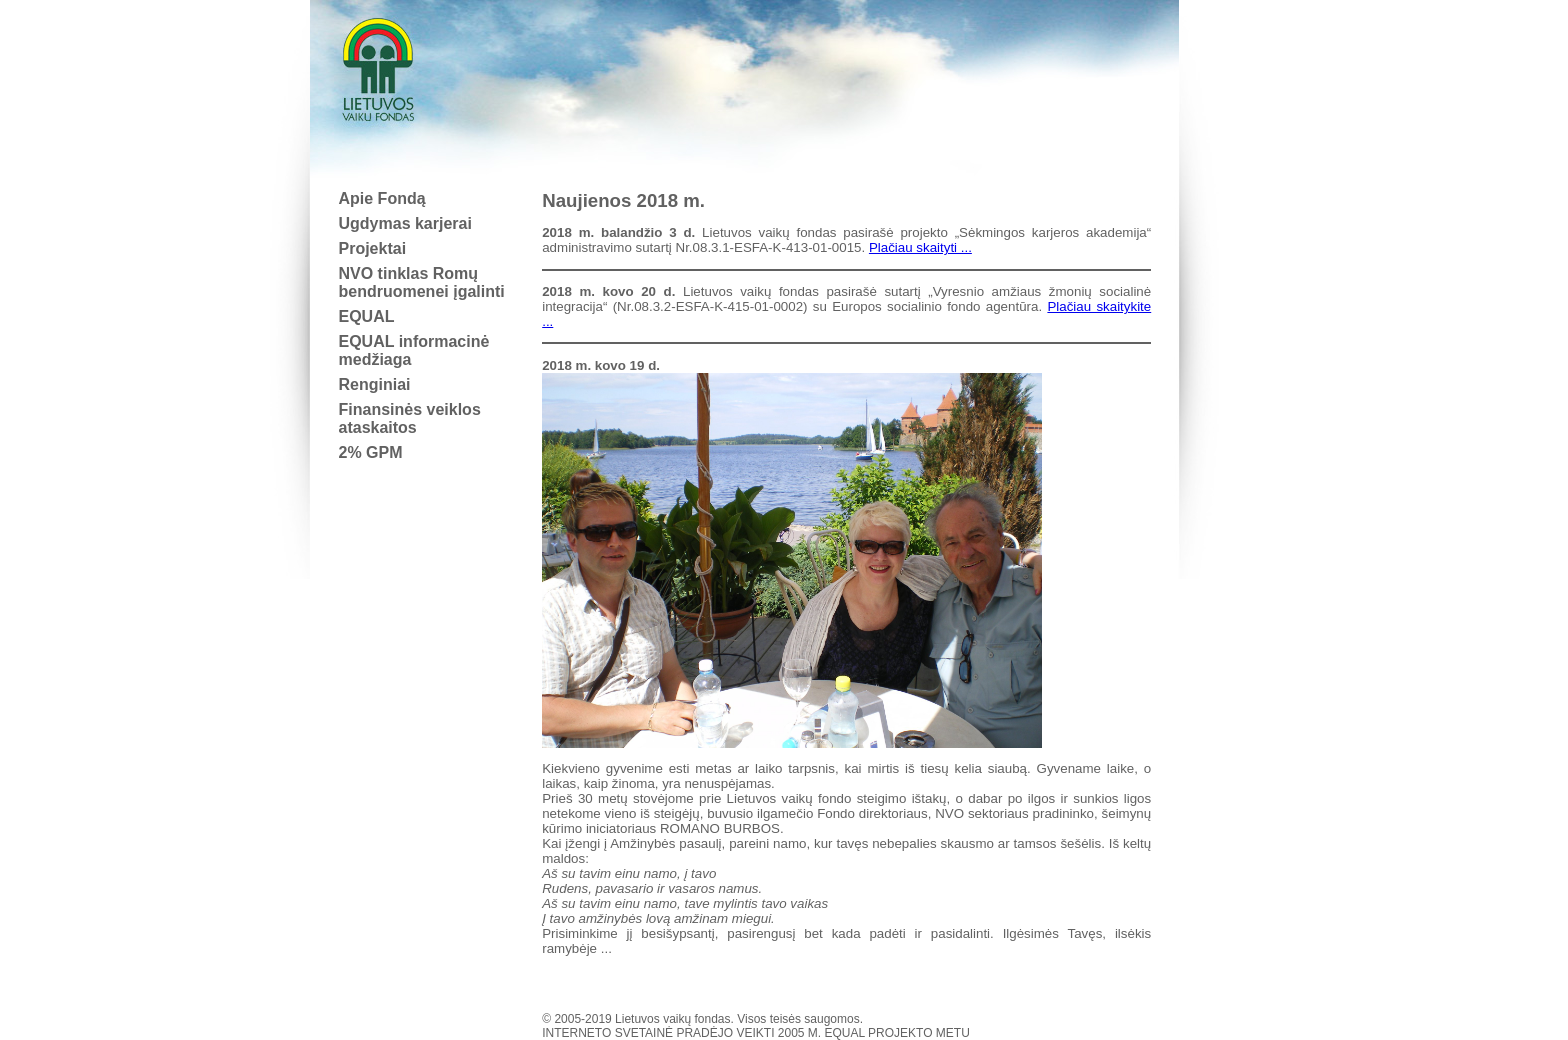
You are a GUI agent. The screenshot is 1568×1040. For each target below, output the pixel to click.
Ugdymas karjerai (405, 223)
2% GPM (371, 452)
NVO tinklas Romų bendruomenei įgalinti (422, 282)
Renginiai (375, 384)
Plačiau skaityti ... (920, 247)
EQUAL (367, 316)
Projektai (373, 248)
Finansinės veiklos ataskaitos (410, 418)
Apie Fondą (382, 198)
